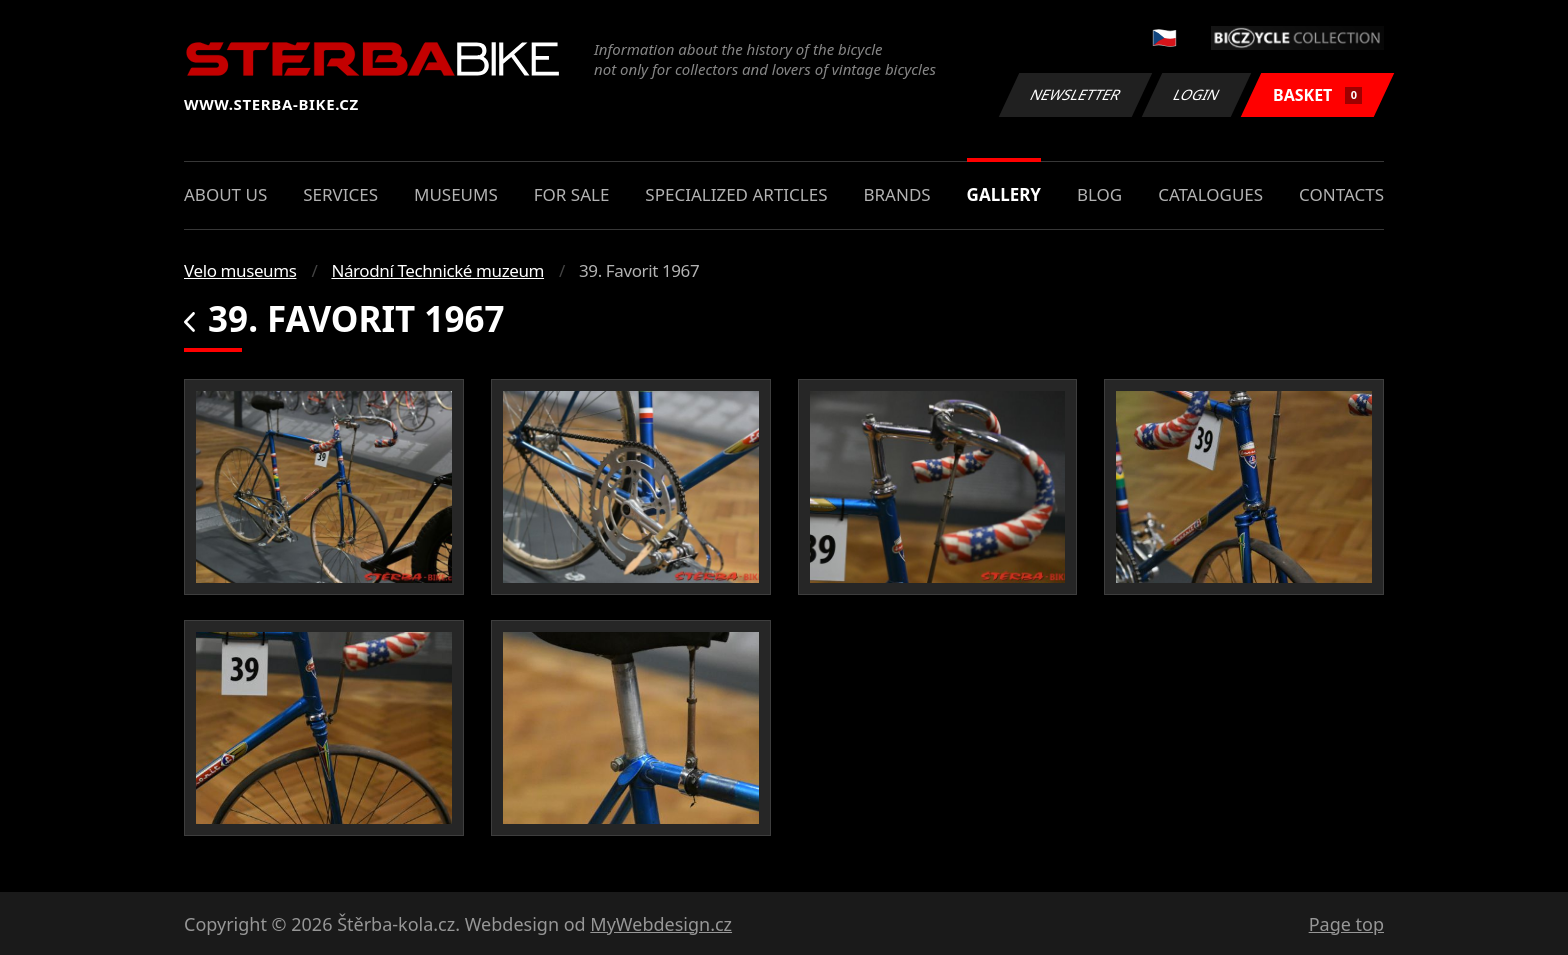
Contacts (1341, 194)
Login (1197, 94)
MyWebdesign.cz (661, 924)
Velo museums (240, 270)
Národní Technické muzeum (437, 270)
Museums (456, 194)
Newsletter (1075, 94)
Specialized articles (736, 194)
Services (340, 194)
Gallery (1004, 194)
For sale (572, 194)
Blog (1099, 194)
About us (225, 194)
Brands (896, 194)
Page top (1346, 924)
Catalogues (1210, 194)
